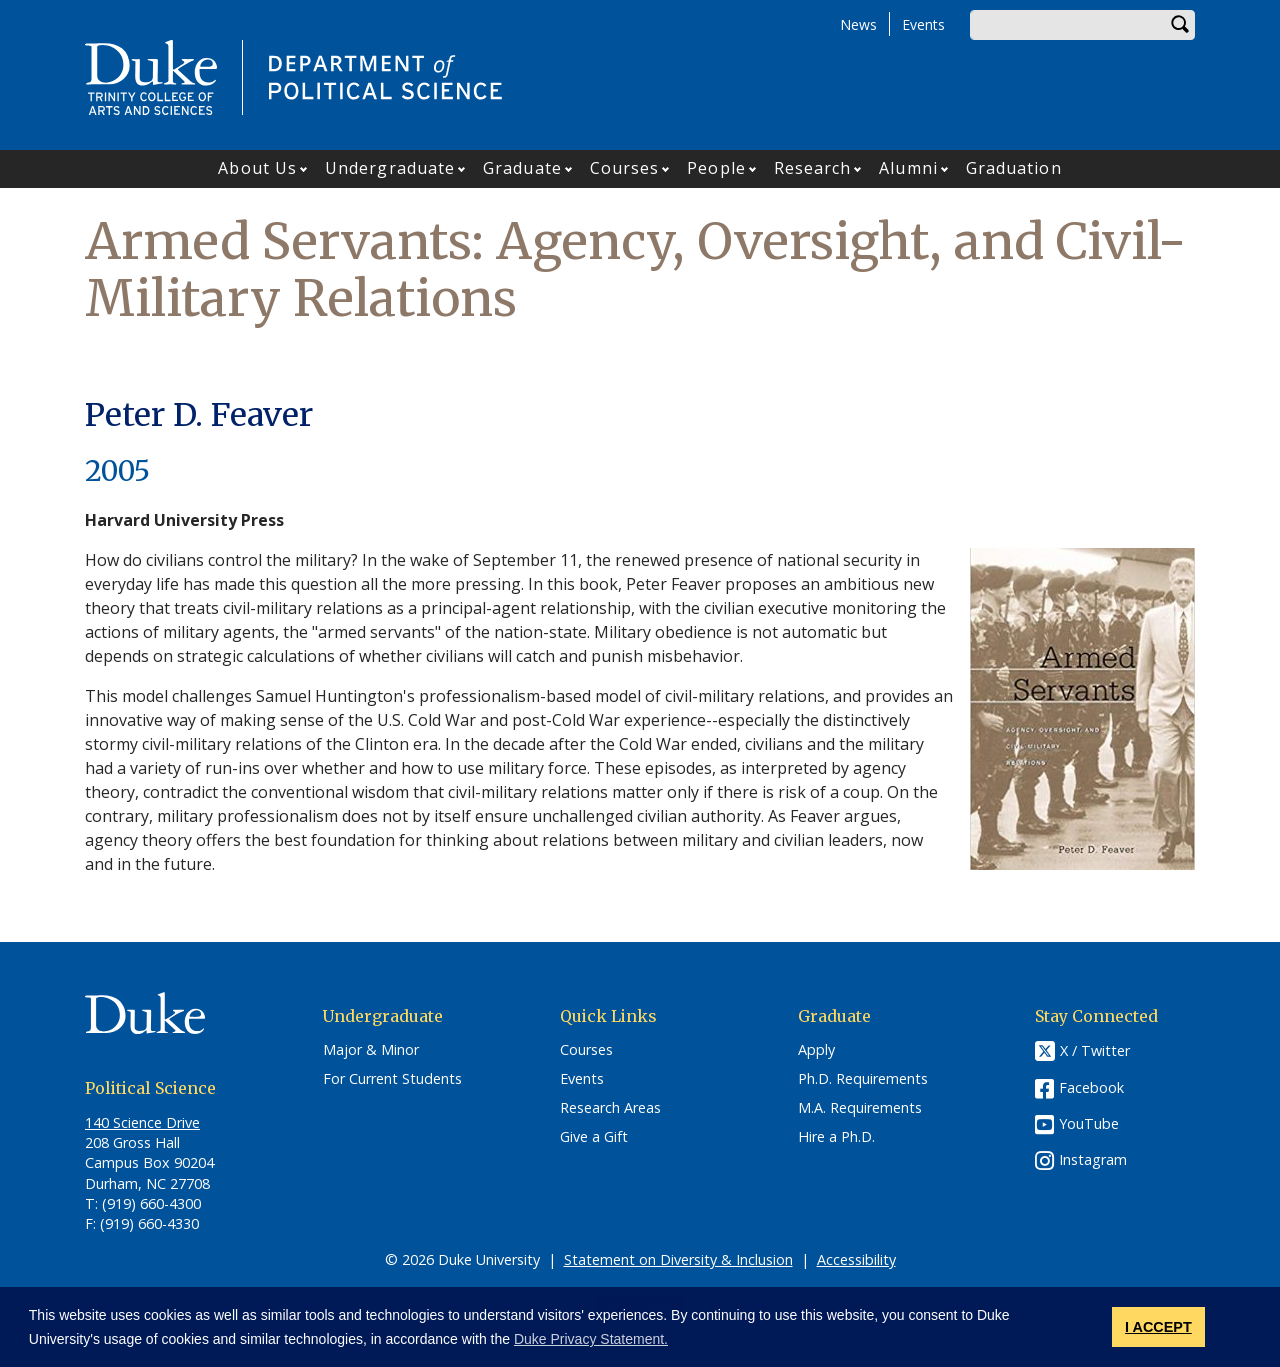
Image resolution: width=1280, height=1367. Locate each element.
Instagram (1093, 1159)
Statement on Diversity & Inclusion (678, 1259)
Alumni (908, 168)
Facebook (1091, 1087)
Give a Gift (594, 1137)
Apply (816, 1050)
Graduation (1014, 168)
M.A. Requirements (860, 1108)
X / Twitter (1095, 1051)
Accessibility (856, 1259)
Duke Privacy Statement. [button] (591, 1339)
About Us (257, 168)
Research (813, 168)
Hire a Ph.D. (836, 1137)
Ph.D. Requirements (863, 1079)
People (716, 168)
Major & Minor (371, 1050)
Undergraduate (390, 168)
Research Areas (610, 1108)
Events (923, 24)
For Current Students (392, 1079)
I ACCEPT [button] (1158, 1327)
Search (1180, 25)
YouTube (1089, 1123)
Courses (625, 168)
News (858, 24)
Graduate (522, 168)
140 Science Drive (142, 1122)
